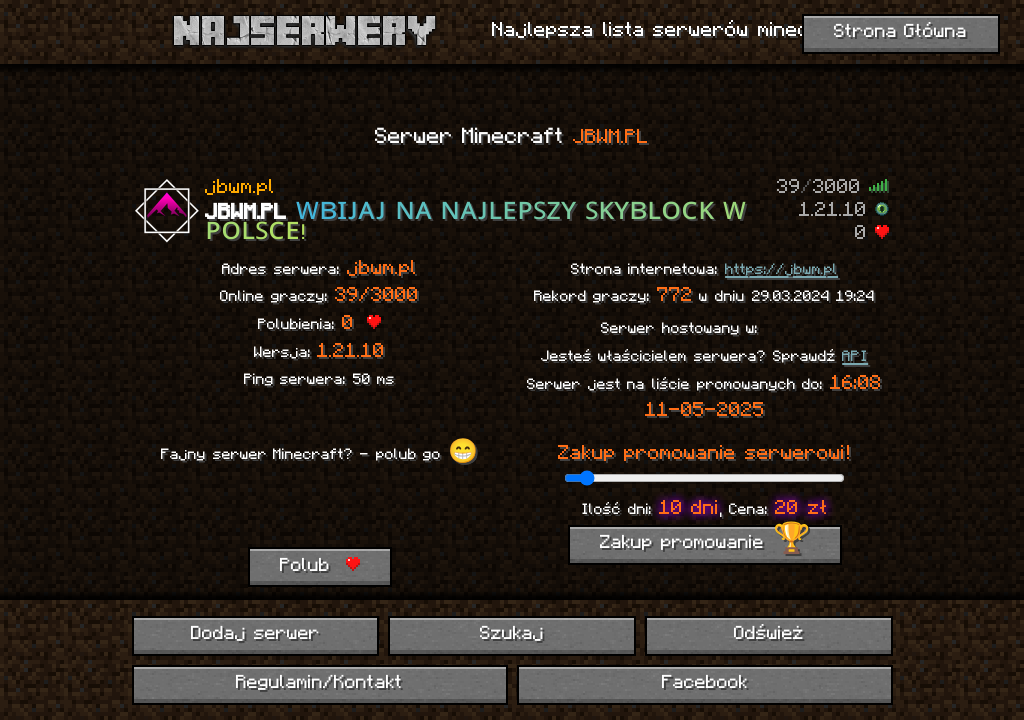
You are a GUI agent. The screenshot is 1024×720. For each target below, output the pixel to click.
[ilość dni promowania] (704, 478)
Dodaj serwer (255, 634)
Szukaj (512, 634)
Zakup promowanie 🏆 (705, 543)
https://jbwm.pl (781, 270)
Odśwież (769, 634)
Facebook (705, 683)
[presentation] (319, 508)
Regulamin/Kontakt (319, 683)
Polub (320, 566)
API (855, 357)
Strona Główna (901, 32)
